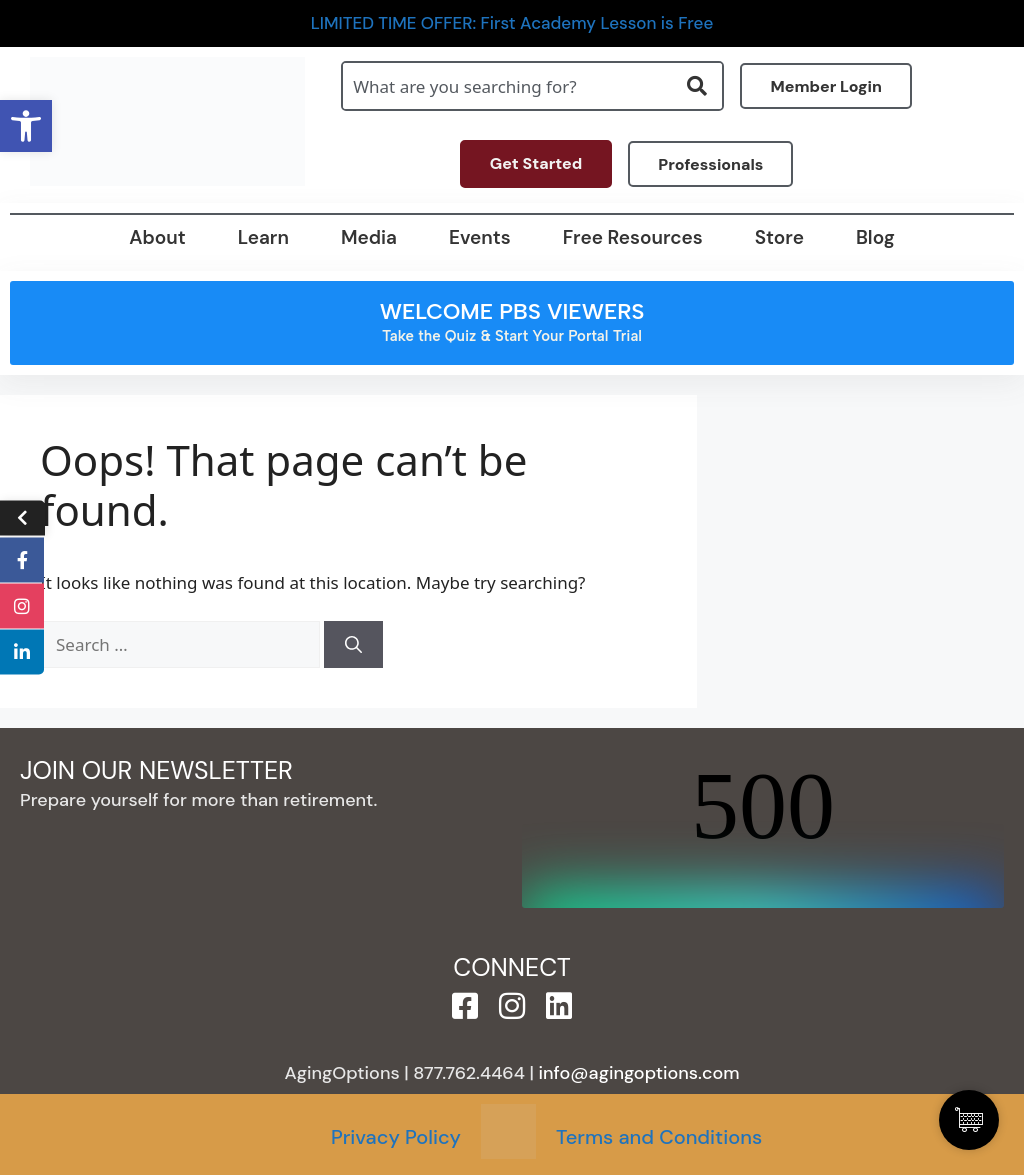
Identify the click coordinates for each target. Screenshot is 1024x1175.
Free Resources (633, 237)
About (157, 237)
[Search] (353, 645)
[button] (26, 126)
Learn (263, 237)
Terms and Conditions (659, 1137)
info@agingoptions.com (639, 1073)
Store (779, 237)
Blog (875, 237)
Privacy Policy (396, 1137)
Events (480, 237)
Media (369, 237)
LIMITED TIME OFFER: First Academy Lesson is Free (512, 23)
